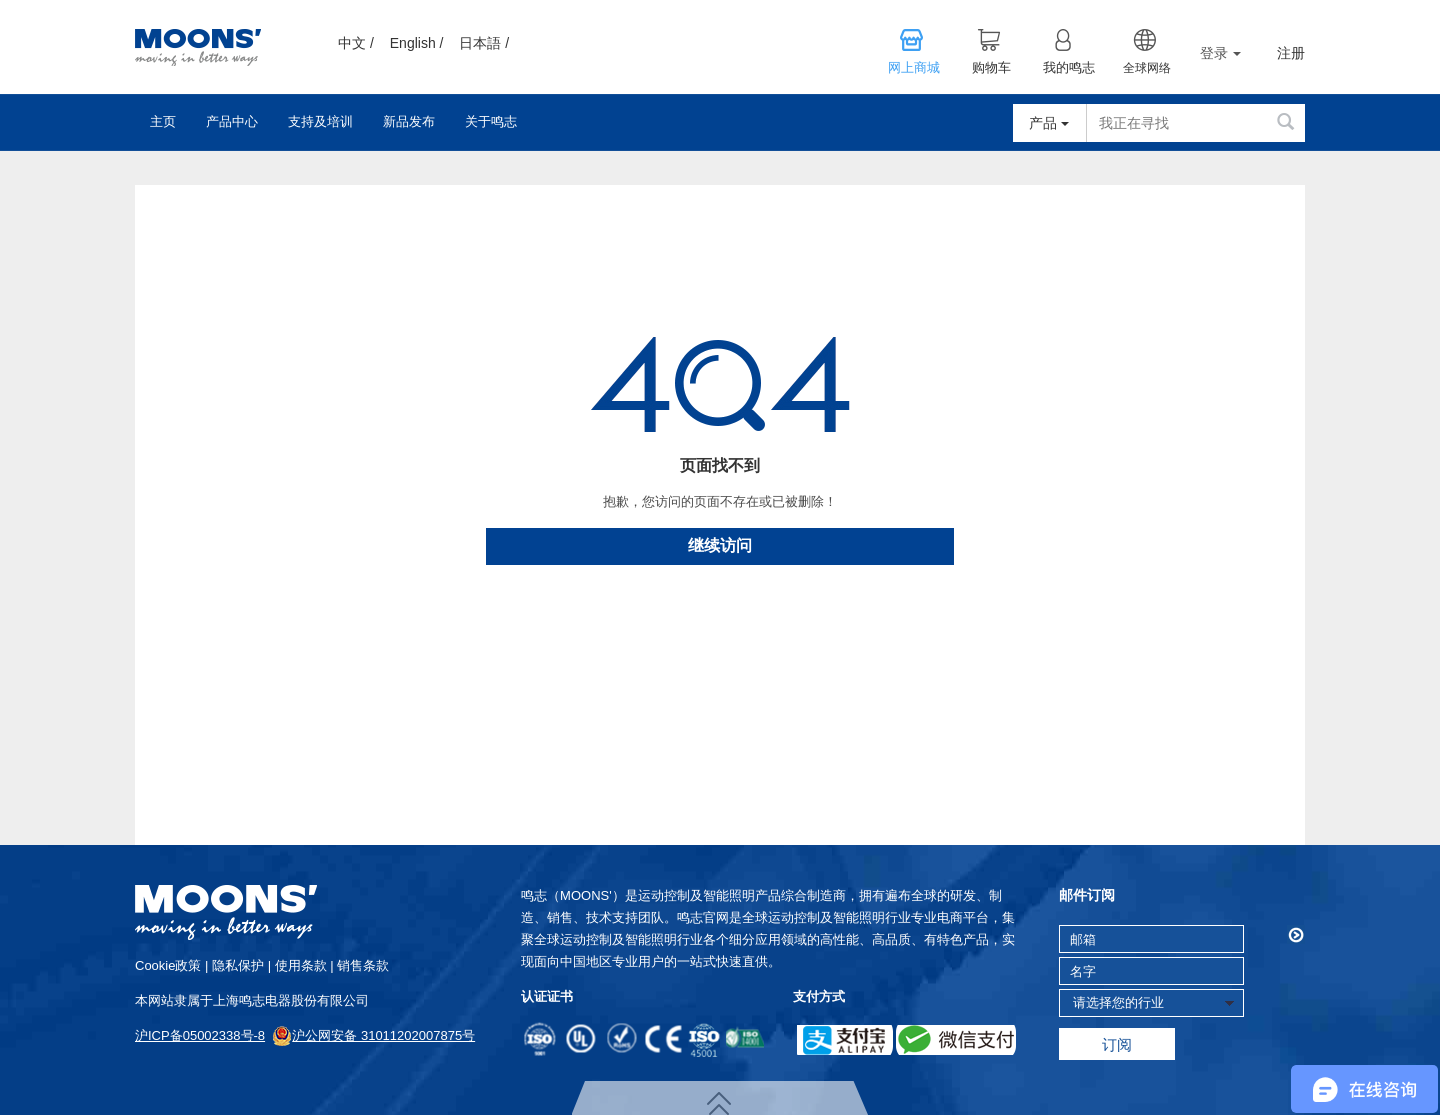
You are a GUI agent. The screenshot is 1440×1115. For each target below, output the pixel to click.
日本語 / (484, 43)
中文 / (356, 43)
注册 (1291, 53)
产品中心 (232, 121)
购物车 (991, 68)
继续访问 (720, 545)
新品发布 (409, 121)
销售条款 (363, 965)
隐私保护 (238, 965)
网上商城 (914, 68)
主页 (163, 121)
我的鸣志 (1069, 68)
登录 (1220, 53)
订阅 (1117, 1044)
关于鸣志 (491, 121)
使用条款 (301, 965)
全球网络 (1147, 68)
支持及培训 (320, 121)
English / (417, 43)
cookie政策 (168, 965)
